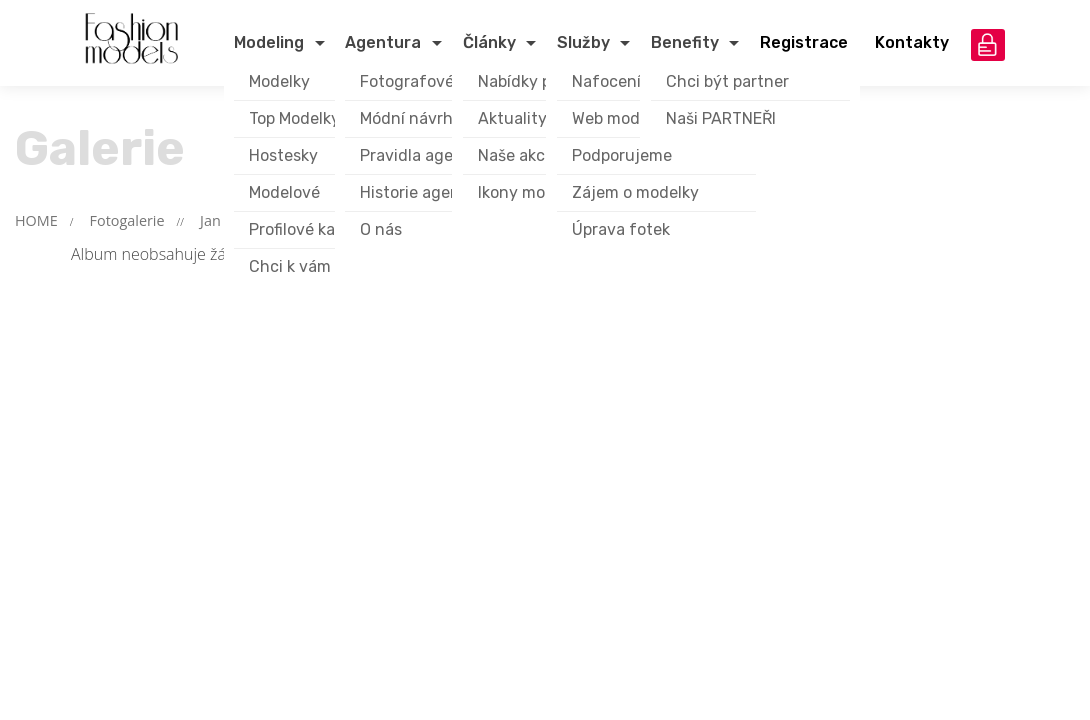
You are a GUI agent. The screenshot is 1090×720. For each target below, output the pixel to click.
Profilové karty (303, 229)
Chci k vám (290, 266)
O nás (381, 229)
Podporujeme (622, 155)
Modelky (279, 81)
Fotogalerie (127, 220)
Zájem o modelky (635, 192)
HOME (36, 220)
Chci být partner (727, 81)
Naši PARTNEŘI (721, 118)
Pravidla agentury (427, 155)
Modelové (284, 192)
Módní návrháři (416, 118)
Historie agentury (426, 192)
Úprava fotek (621, 229)
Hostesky (283, 155)
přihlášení (988, 45)
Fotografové (407, 81)
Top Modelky (294, 118)
